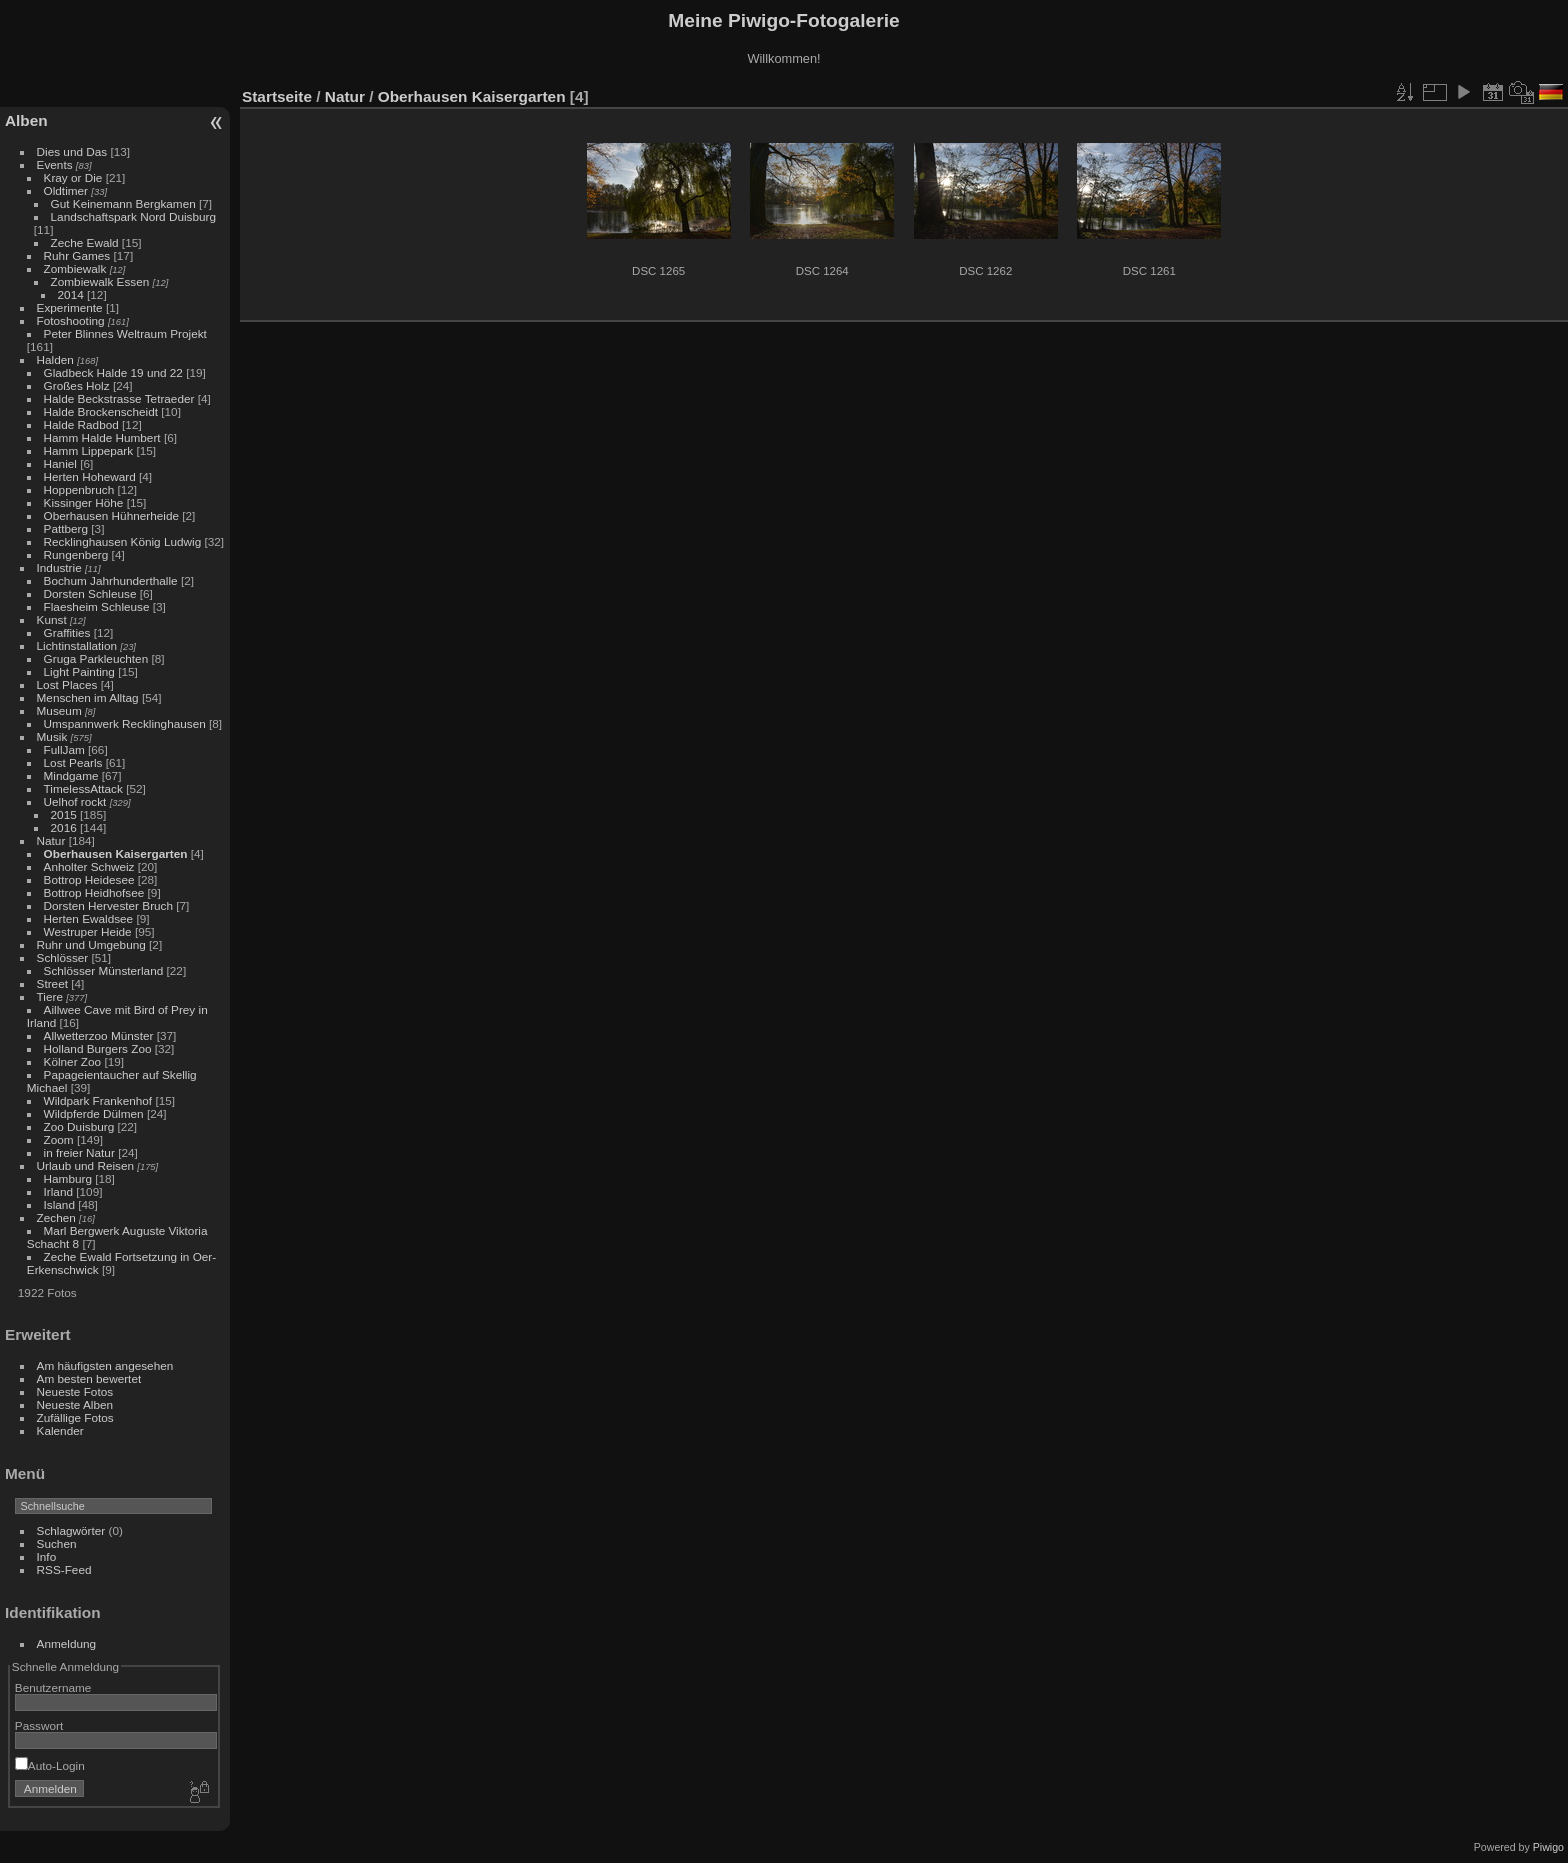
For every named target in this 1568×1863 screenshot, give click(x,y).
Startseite (277, 96)
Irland (58, 1191)
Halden (55, 359)
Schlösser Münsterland (104, 970)
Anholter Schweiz (89, 866)
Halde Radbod (81, 424)
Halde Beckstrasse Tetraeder (119, 398)
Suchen (57, 1543)
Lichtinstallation (77, 645)
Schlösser (63, 957)
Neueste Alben (75, 1404)
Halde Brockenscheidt (101, 411)
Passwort (39, 1725)
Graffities (67, 632)
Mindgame (71, 775)
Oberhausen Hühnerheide (111, 515)
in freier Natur (79, 1152)
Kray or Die (73, 177)
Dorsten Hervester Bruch (108, 905)
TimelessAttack (83, 788)
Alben (26, 120)
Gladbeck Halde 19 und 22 (113, 372)
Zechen (56, 1217)
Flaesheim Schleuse (97, 606)
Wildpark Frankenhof (98, 1100)
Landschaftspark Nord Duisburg (133, 216)
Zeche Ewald (85, 242)
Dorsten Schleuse (90, 593)
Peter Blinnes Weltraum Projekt (125, 333)
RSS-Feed (64, 1569)
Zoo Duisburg (79, 1126)
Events (55, 164)
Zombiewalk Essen (100, 281)
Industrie (59, 567)
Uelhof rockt (75, 801)
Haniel (60, 463)
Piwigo (1548, 1847)
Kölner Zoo (73, 1061)
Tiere (50, 996)
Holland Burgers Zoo (98, 1048)
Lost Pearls (73, 762)
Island (59, 1204)
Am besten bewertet (89, 1378)
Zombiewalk (75, 268)
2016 (64, 827)
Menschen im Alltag (88, 697)
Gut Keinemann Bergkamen (123, 203)
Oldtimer (66, 190)
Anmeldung (67, 1643)
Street (52, 983)
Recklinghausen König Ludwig (123, 541)
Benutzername (53, 1687)
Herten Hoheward (90, 476)
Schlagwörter (71, 1530)
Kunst (52, 619)
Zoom (59, 1139)
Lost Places (67, 684)
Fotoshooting (71, 320)
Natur (51, 840)
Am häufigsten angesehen (105, 1365)
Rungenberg (76, 554)
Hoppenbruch (79, 489)
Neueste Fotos (75, 1391)
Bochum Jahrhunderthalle (111, 580)
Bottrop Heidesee (89, 879)
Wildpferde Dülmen (94, 1113)
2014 (71, 294)
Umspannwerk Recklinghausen (125, 723)
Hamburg (68, 1178)
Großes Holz (77, 385)
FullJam (64, 749)
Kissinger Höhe (84, 502)
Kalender (60, 1430)
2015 (64, 814)
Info (47, 1556)
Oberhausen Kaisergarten (116, 853)
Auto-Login (50, 1765)
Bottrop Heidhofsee (94, 892)
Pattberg (66, 528)
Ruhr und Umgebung (91, 944)
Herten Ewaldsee (89, 918)
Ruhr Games (77, 255)
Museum (59, 710)
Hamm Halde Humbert (102, 437)
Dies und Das (72, 151)
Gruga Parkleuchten (96, 658)
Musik (52, 736)
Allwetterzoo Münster (99, 1035)
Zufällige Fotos (75, 1417)
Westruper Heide (88, 931)
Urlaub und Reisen (85, 1165)
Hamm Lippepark (89, 450)
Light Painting (79, 671)
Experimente (70, 307)
